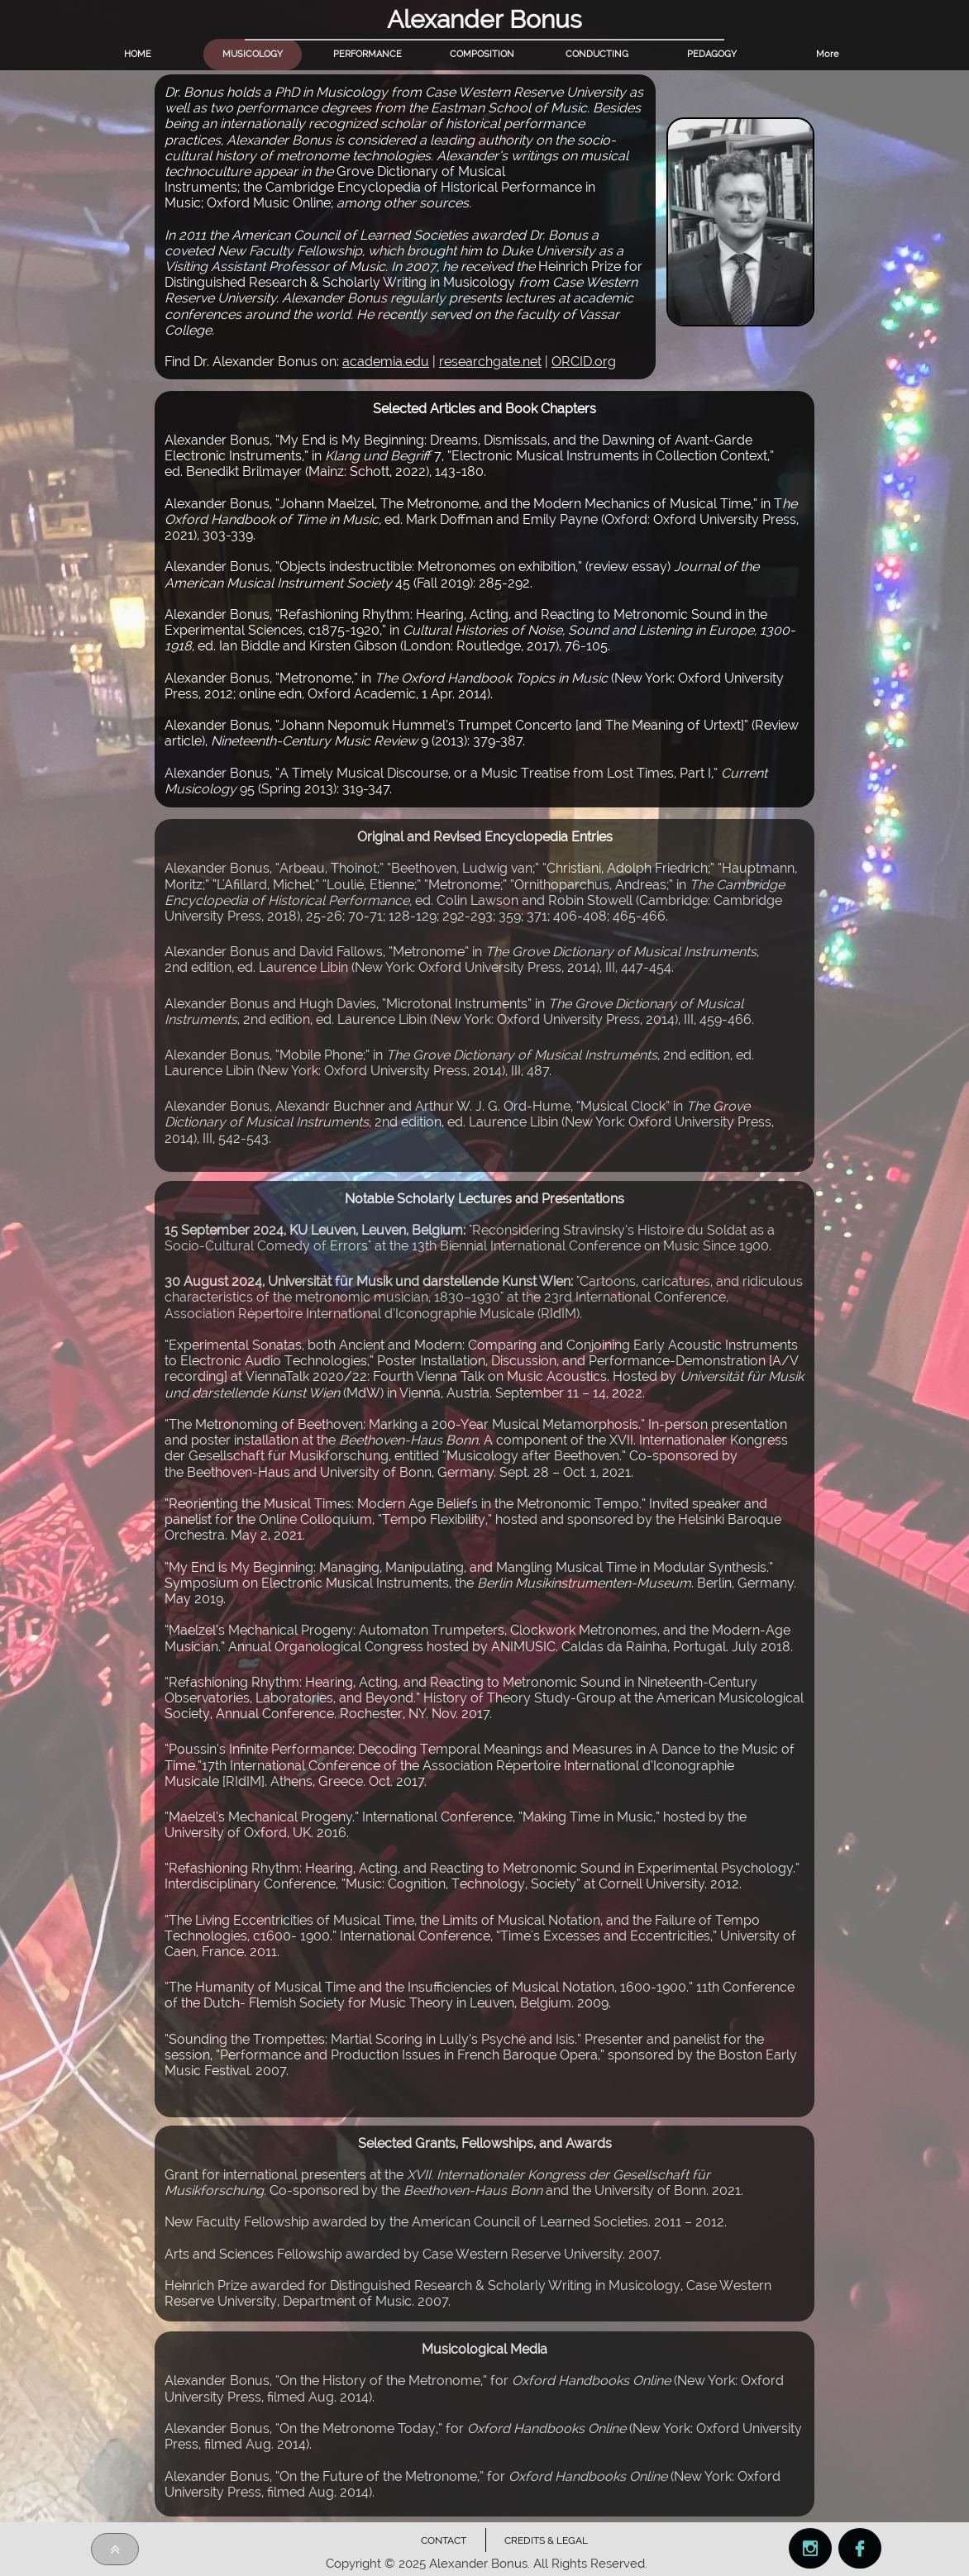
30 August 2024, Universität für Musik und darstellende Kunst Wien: (370, 1281)
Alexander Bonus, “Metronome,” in (270, 678)
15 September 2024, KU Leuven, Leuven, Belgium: (317, 1230)
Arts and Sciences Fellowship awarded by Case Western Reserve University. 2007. (416, 2254)
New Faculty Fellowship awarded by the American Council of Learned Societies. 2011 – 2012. (446, 2222)
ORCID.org (583, 361)
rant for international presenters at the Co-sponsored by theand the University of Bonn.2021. (454, 2182)
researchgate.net (490, 361)
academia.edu (385, 361)
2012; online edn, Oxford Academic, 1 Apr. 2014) (347, 694)
